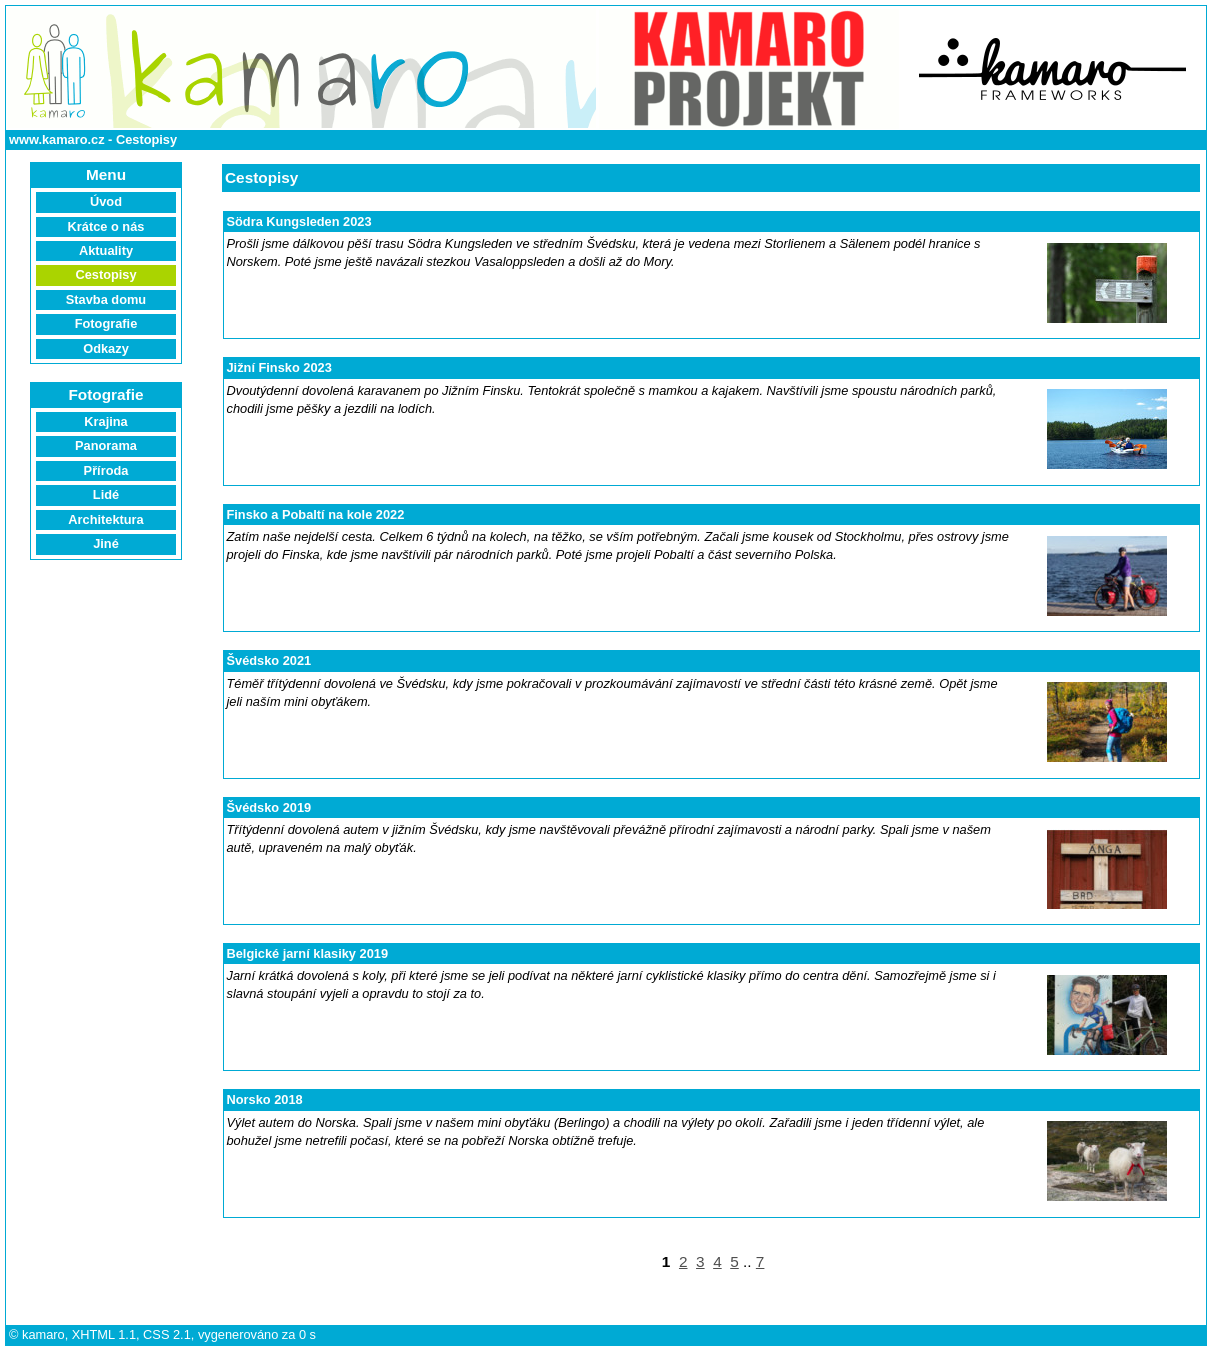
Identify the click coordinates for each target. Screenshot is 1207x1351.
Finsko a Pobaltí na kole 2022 (316, 514)
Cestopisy (146, 139)
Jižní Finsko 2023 (279, 367)
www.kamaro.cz (57, 139)
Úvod (106, 201)
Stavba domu (106, 299)
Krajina (105, 421)
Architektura (105, 519)
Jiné (106, 543)
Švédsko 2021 (269, 660)
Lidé (106, 494)
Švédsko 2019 (269, 807)
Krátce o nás (106, 226)
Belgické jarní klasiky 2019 (308, 953)
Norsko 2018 (265, 1099)
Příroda (106, 470)
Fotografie (106, 323)
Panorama (106, 445)
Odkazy (106, 348)
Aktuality (106, 250)
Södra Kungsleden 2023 (299, 221)
